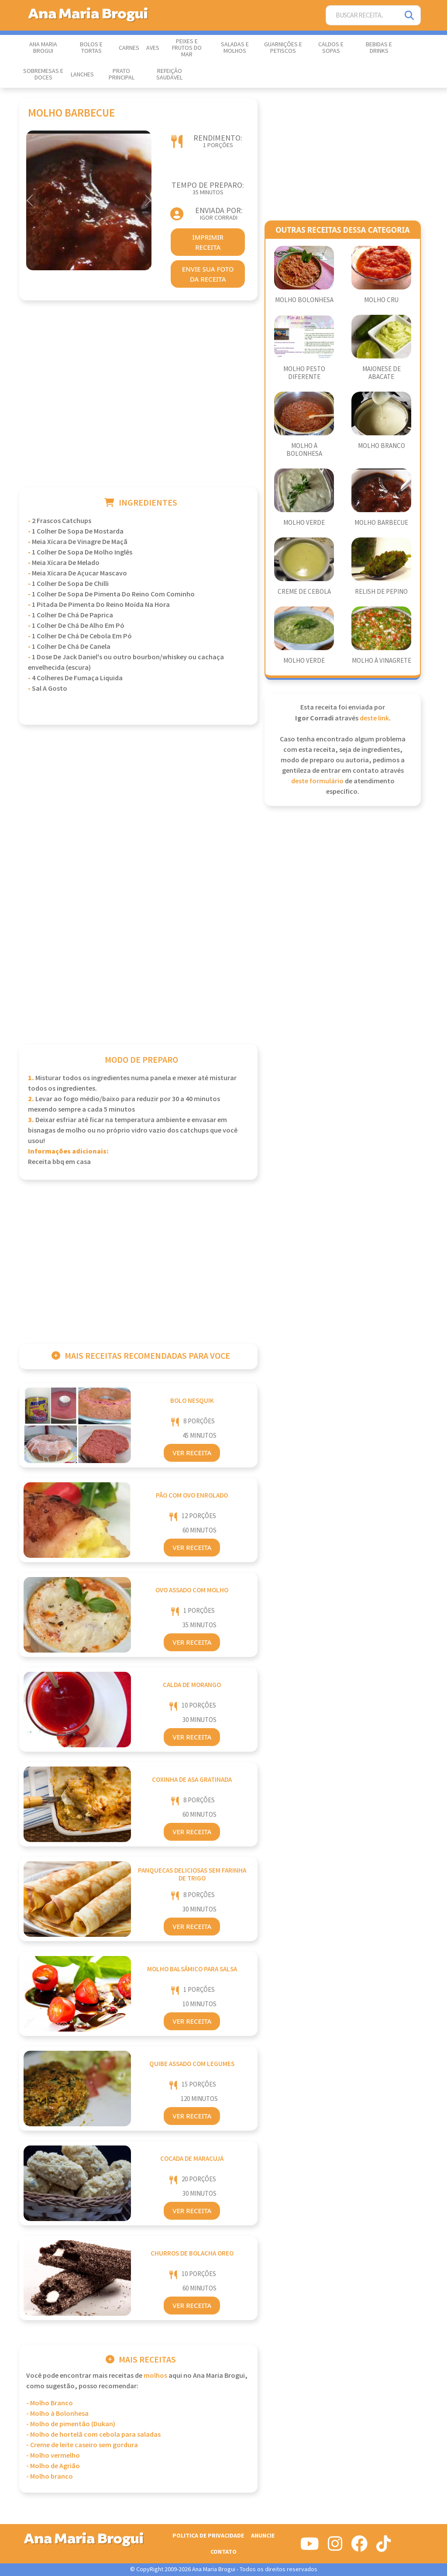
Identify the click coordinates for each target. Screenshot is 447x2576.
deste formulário (317, 781)
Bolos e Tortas (91, 48)
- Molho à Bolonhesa (57, 2413)
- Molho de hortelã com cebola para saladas (93, 2434)
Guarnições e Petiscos (283, 48)
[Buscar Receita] (362, 15)
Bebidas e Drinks (379, 48)
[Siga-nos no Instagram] (335, 2547)
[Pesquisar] (410, 15)
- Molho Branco (49, 2403)
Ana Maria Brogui (43, 48)
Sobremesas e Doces (43, 74)
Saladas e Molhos (235, 48)
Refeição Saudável (169, 74)
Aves (152, 48)
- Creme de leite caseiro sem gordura (82, 2445)
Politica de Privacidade (208, 2535)
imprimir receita (208, 242)
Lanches (82, 75)
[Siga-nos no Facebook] (359, 2547)
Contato (223, 2552)
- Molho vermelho (53, 2455)
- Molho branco (49, 2476)
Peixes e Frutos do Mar (187, 48)
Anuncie (263, 2535)
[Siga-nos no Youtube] (309, 2547)
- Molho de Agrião (53, 2466)
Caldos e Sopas (331, 48)
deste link (374, 718)
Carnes (129, 48)
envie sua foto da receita (208, 274)
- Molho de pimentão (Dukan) (70, 2424)
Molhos (155, 2375)
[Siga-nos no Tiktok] (383, 2547)
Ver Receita (191, 1452)
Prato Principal (121, 74)
